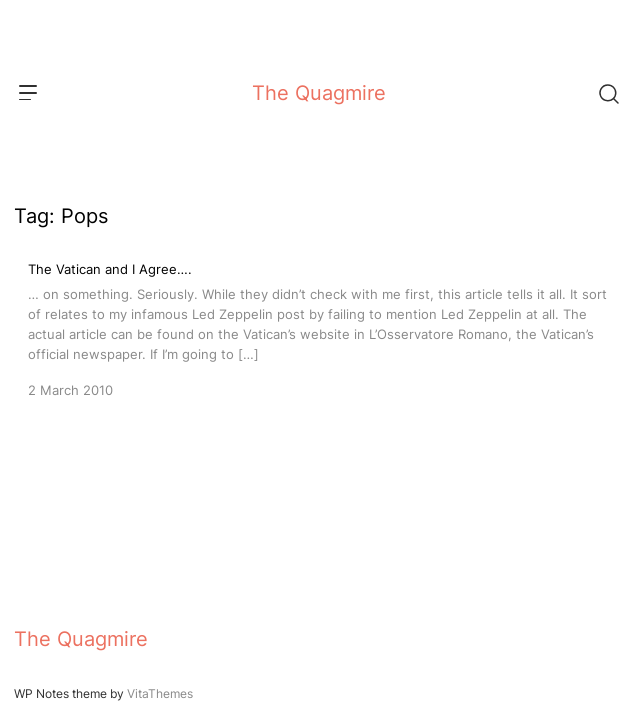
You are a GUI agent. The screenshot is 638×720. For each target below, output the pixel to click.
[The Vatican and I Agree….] (319, 328)
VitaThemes (160, 693)
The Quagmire (319, 93)
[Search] (608, 93)
